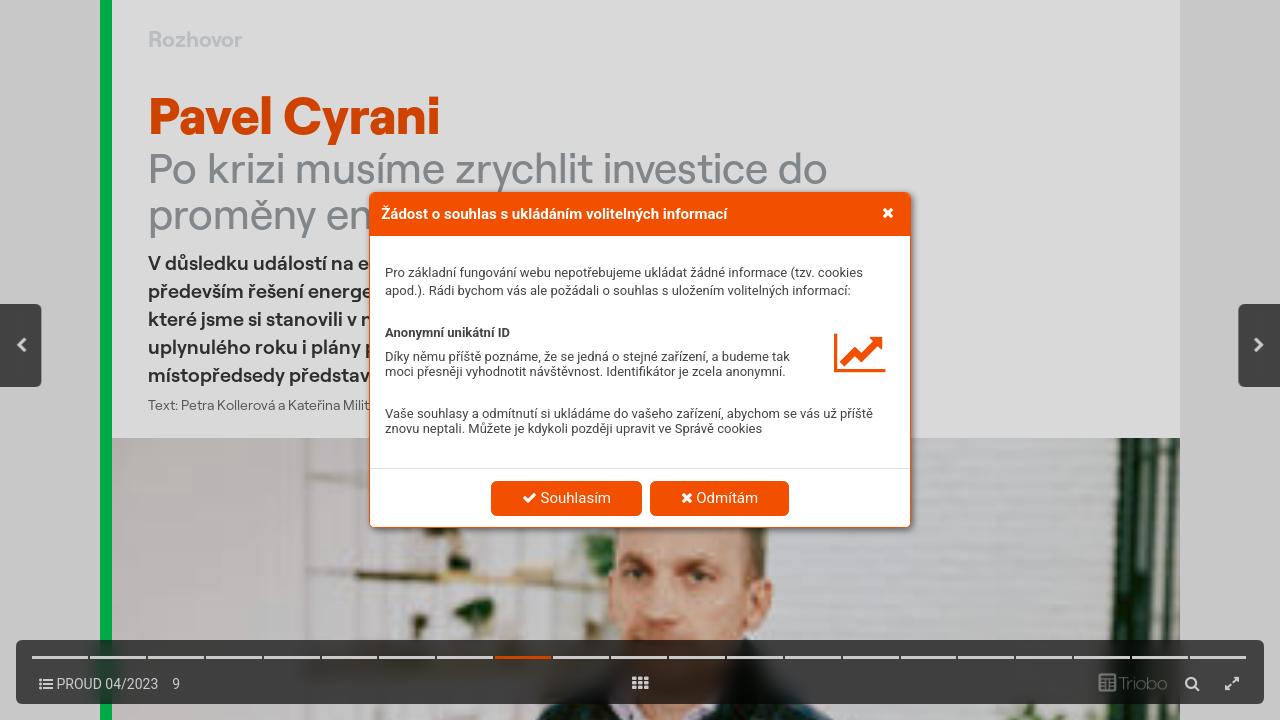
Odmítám (720, 498)
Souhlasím (566, 498)
